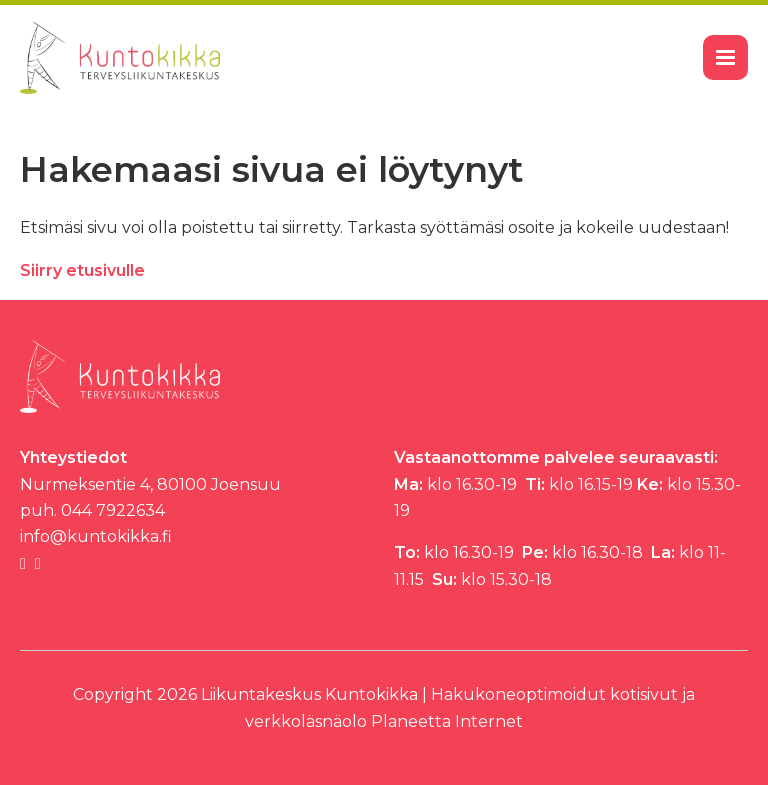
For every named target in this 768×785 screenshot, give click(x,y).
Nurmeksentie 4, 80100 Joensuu (150, 484)
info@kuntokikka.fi (96, 536)
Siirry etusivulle (82, 270)
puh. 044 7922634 (92, 510)
